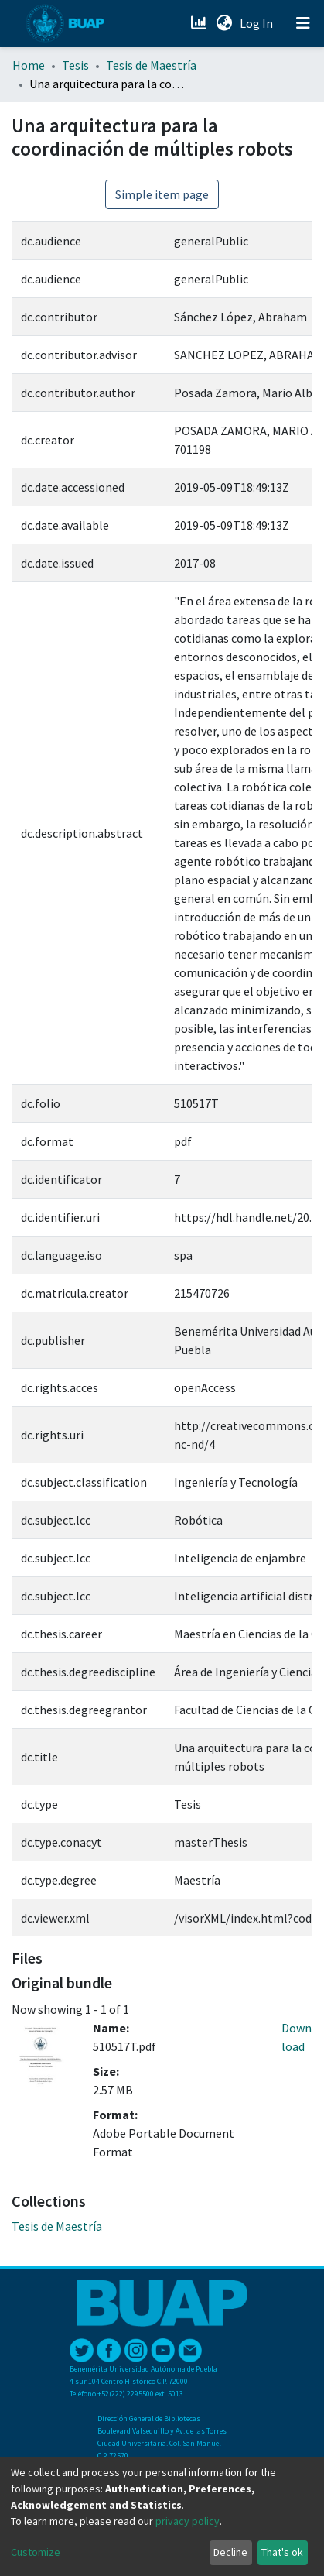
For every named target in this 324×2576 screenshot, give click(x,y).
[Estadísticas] (200, 23)
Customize (35, 2552)
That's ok (282, 2552)
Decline (230, 2552)
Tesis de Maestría (151, 65)
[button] (224, 23)
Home (28, 65)
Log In (258, 23)
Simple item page (162, 194)
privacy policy (187, 2521)
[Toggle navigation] (303, 23)
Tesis (75, 65)
